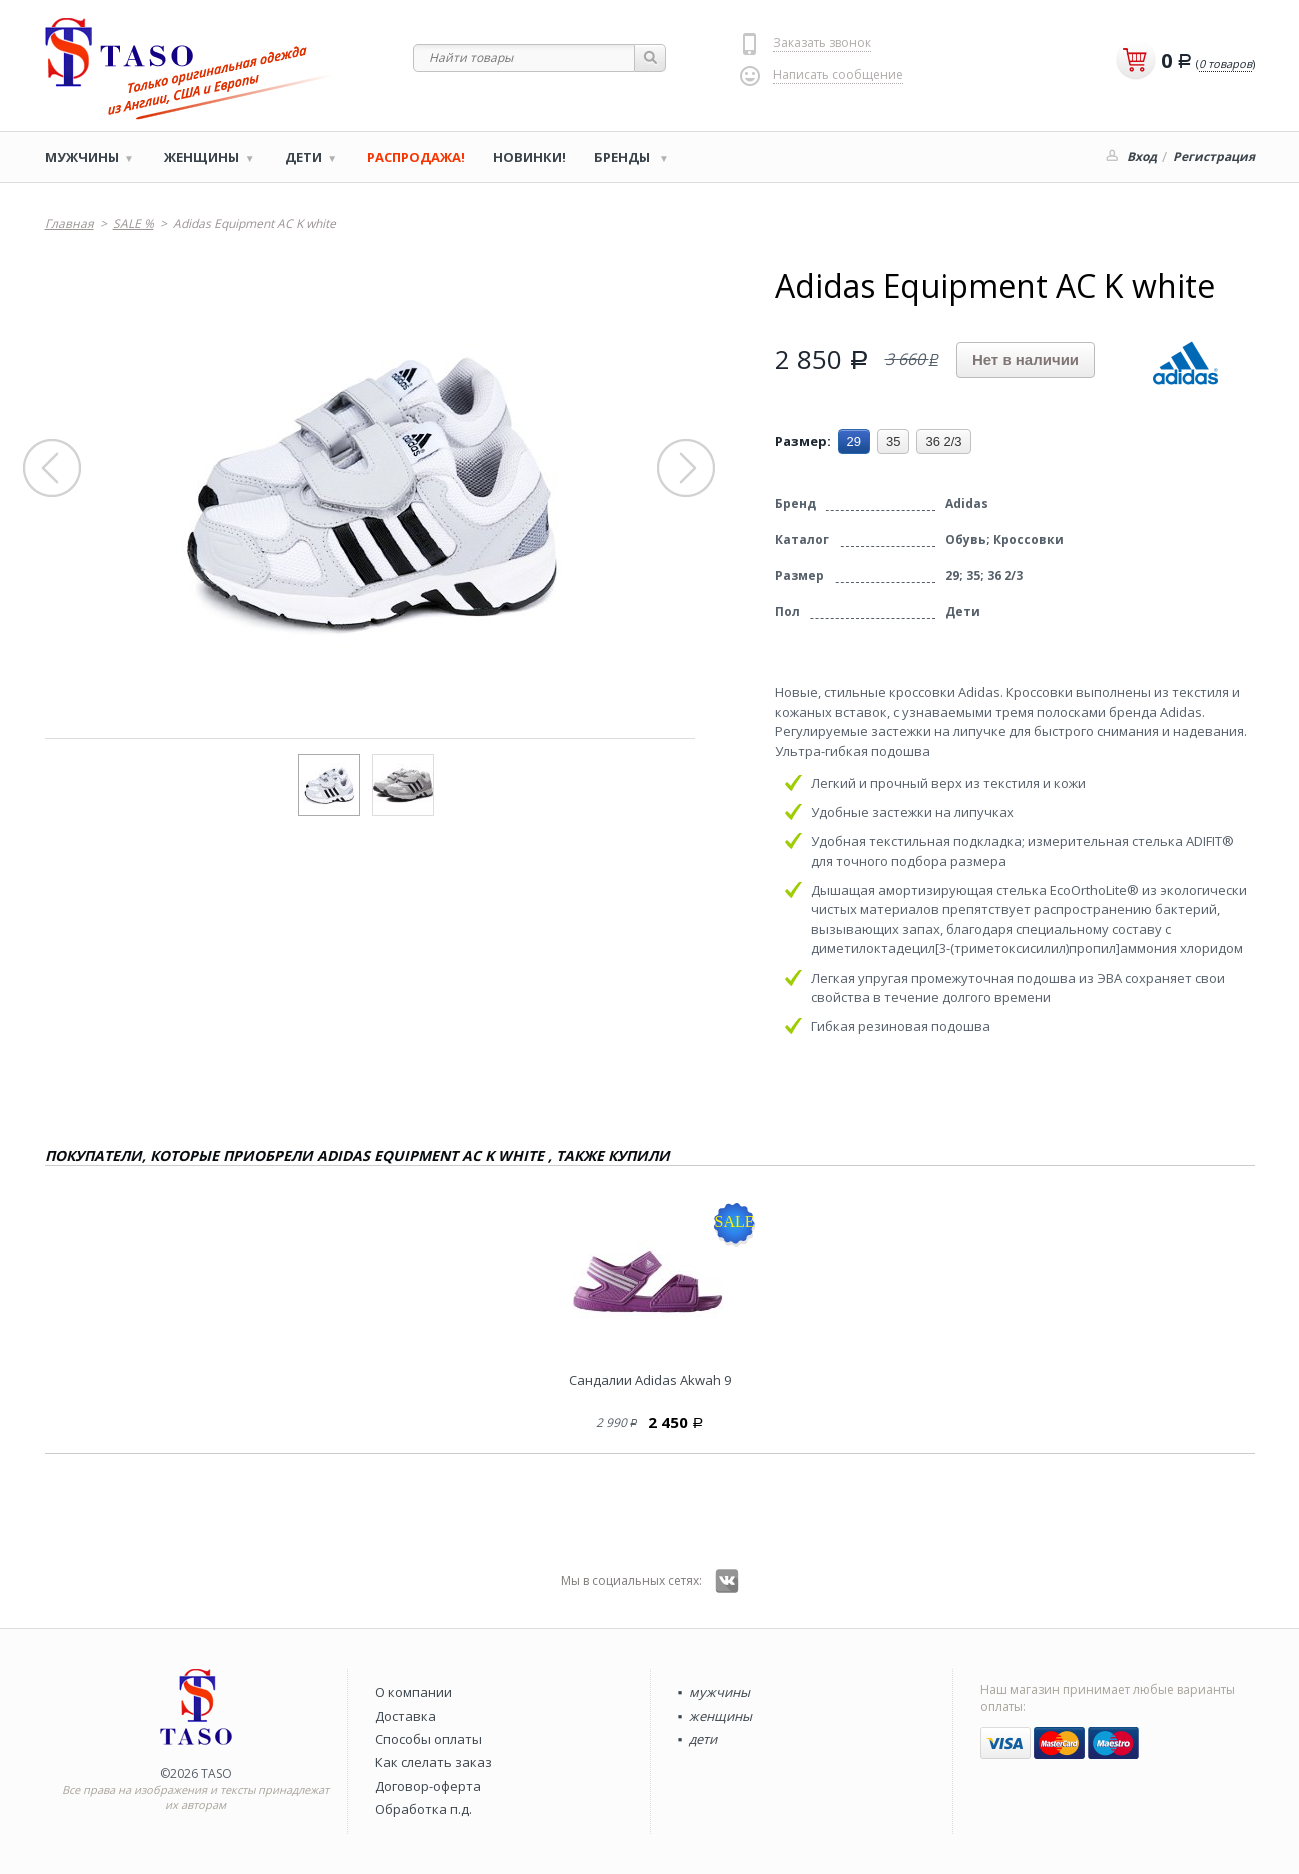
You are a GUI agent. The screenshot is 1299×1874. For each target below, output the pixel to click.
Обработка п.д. (423, 1809)
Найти (650, 58)
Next (687, 469)
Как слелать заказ (433, 1762)
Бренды (623, 157)
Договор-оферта (428, 1786)
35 (893, 441)
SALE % (133, 223)
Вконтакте (727, 1581)
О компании (413, 1692)
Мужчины (82, 157)
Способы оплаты (428, 1739)
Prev (53, 469)
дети (703, 1739)
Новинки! (529, 157)
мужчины (719, 1692)
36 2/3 (943, 441)
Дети (303, 157)
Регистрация (1214, 156)
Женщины (201, 157)
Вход (1142, 156)
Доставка (405, 1716)
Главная (69, 223)
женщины (720, 1716)
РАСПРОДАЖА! (416, 157)
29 (854, 441)
